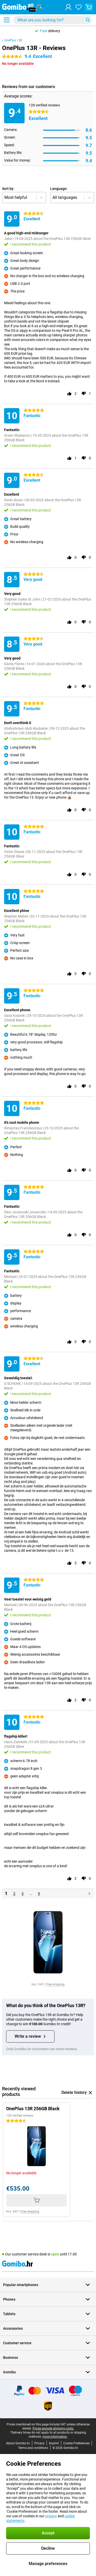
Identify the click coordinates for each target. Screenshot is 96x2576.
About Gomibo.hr (18, 2443)
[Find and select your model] (52, 20)
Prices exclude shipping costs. (53, 2428)
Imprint (54, 2443)
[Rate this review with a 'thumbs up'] (69, 393)
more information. (55, 2436)
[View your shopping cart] (89, 7)
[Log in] (68, 7)
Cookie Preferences (76, 2443)
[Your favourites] (78, 7)
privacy (51, 2516)
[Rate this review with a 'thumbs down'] (84, 393)
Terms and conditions (33, 2448)
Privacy (39, 2443)
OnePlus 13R (13, 40)
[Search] (88, 20)
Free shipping (55, 1984)
